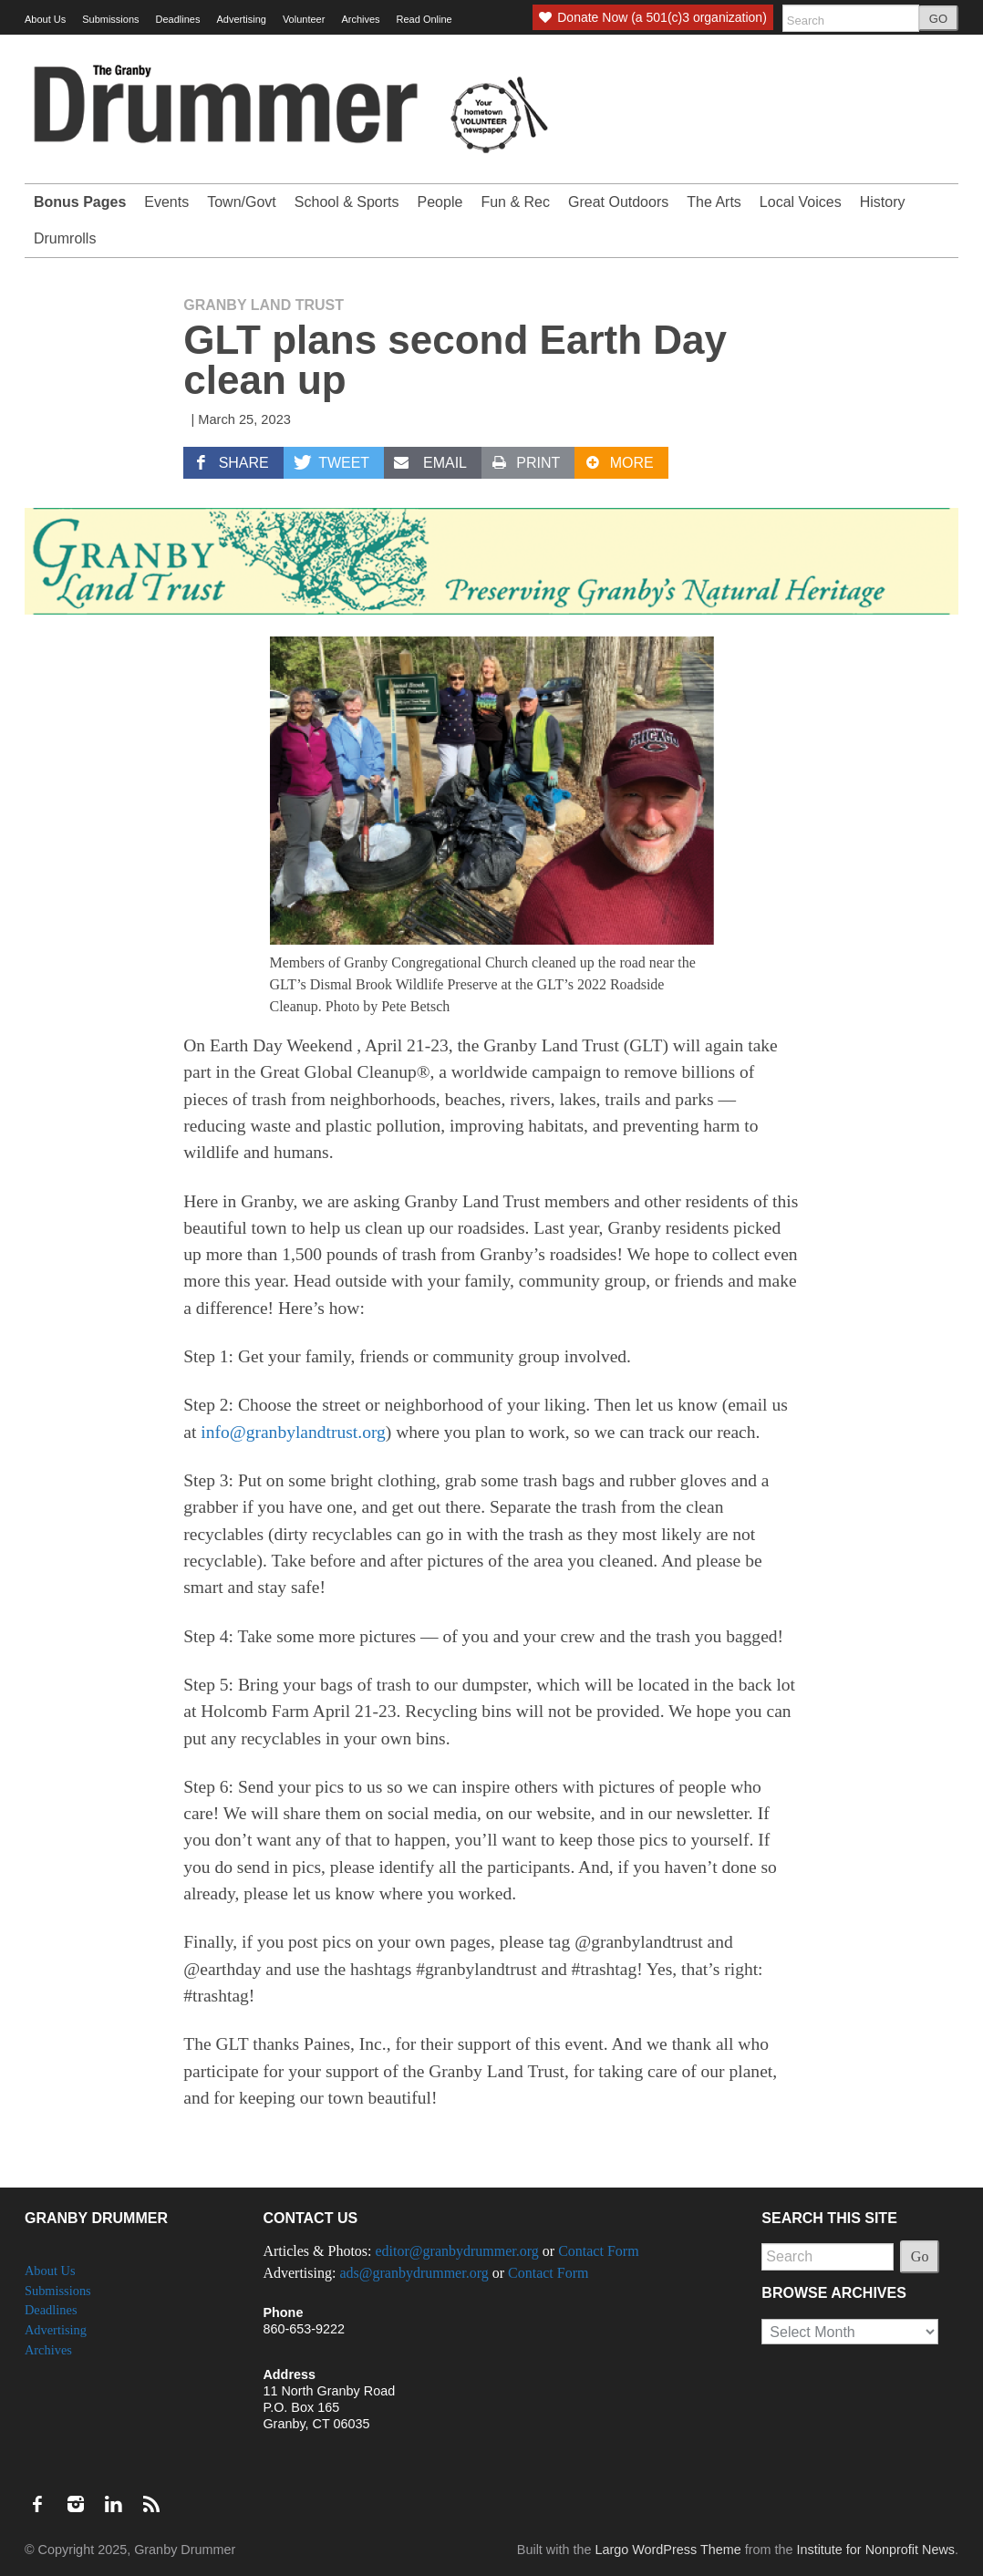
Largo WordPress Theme (667, 2549)
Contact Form (598, 2251)
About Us (45, 19)
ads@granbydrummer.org (413, 2273)
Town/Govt (241, 202)
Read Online (424, 19)
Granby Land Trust (263, 305)
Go (920, 2256)
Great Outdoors (618, 202)
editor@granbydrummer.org (457, 2251)
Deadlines (178, 19)
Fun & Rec (515, 202)
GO (938, 19)
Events (166, 202)
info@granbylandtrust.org (293, 1432)
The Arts (714, 202)
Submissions (110, 19)
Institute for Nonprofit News (875, 2549)
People (440, 202)
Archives (360, 19)
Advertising (240, 19)
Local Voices (801, 202)
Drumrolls (65, 238)
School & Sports (347, 202)
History (882, 202)
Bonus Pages (80, 202)
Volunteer (304, 19)
